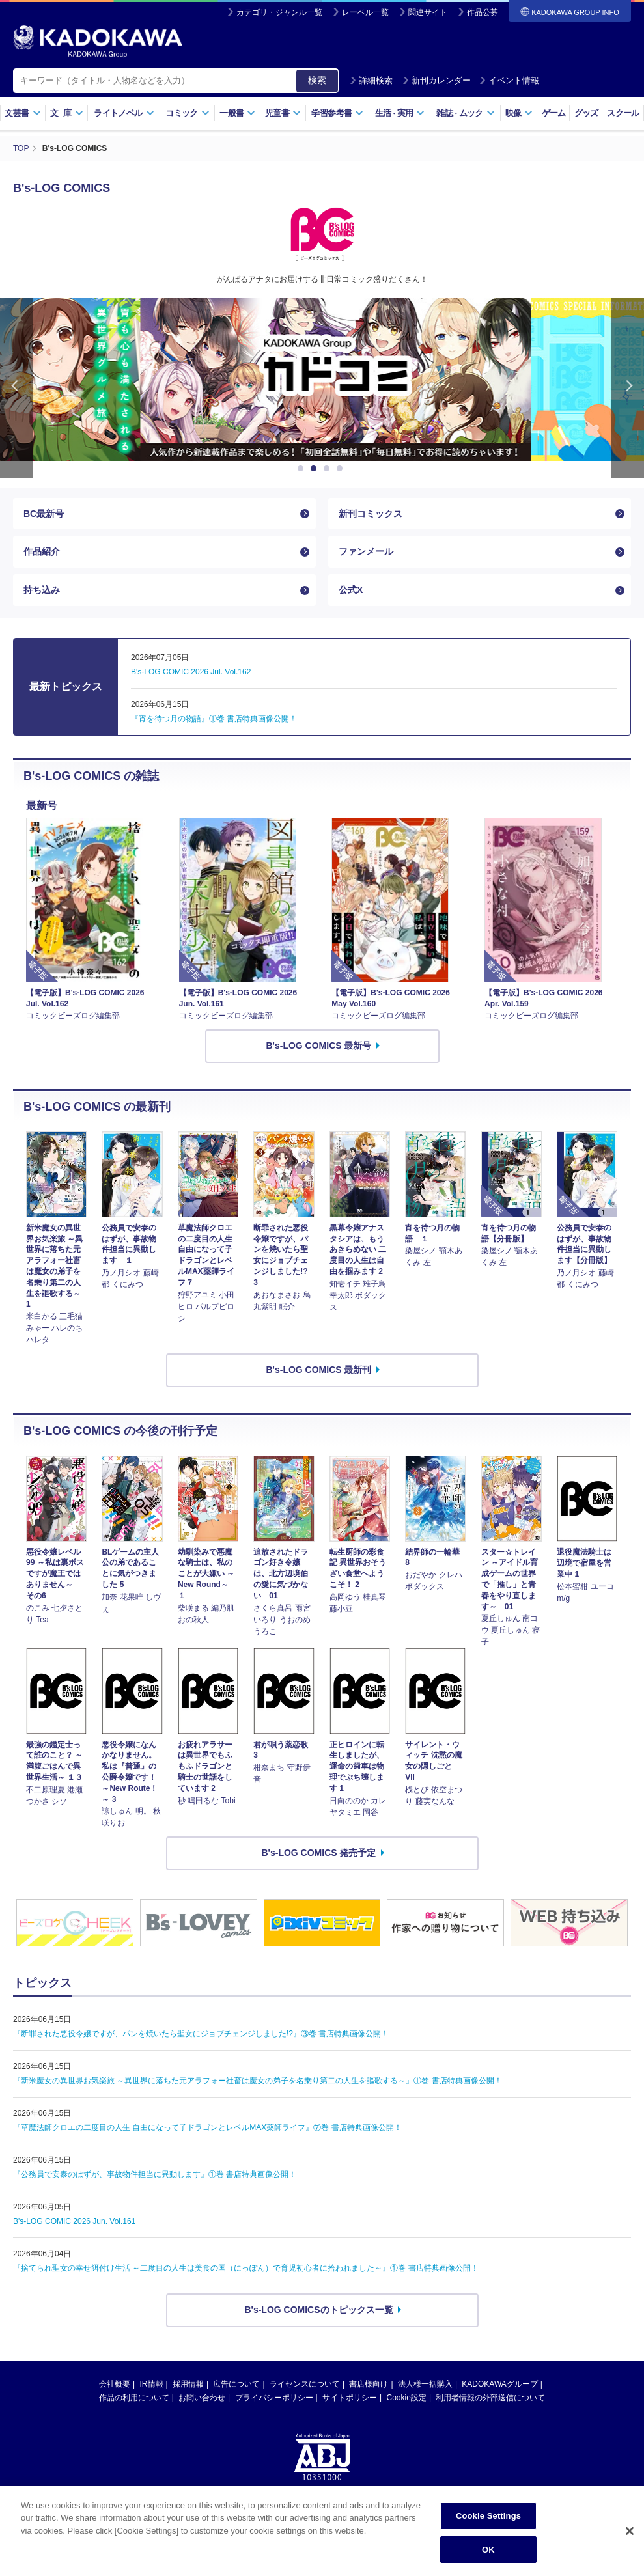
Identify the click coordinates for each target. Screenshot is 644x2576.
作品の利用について (134, 2397)
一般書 (237, 113)
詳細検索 (371, 80)
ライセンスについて (305, 2384)
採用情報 (188, 2384)
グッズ (586, 113)
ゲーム (554, 113)
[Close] (629, 2555)
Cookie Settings (488, 2540)
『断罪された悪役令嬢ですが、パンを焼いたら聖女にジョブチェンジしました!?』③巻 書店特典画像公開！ (201, 2033)
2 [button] (316, 468)
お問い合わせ (201, 2397)
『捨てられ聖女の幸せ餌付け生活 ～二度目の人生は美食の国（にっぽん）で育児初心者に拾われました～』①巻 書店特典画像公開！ (246, 2268)
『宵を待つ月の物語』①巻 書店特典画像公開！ (214, 718)
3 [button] (329, 468)
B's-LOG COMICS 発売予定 (319, 1853)
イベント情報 (509, 80)
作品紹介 (41, 551)
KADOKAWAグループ (499, 2384)
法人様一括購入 (425, 2384)
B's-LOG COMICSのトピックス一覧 (318, 2310)
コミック (187, 113)
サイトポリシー (349, 2397)
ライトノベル (124, 113)
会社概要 (114, 2384)
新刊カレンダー (436, 80)
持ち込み (41, 590)
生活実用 (400, 113)
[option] (322, 379)
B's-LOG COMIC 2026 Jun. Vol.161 (74, 2221)
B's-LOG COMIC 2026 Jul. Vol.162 (191, 671)
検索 (317, 80)
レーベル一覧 (365, 12)
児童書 (283, 113)
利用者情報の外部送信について (490, 2397)
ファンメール (366, 551)
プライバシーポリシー (274, 2397)
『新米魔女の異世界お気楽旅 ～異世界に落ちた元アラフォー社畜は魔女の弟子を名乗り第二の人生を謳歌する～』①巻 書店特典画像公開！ (257, 2080)
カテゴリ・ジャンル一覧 (279, 12)
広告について (236, 2384)
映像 (519, 113)
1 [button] (303, 468)
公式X (351, 590)
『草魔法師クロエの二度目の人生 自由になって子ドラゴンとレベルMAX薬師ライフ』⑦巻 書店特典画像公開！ (207, 2127)
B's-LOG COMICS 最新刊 (319, 1369)
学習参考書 (337, 113)
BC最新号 (43, 513)
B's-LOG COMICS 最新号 (319, 1045)
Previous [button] (16, 388)
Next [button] (627, 388)
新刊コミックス (370, 513)
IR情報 (151, 2384)
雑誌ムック (465, 113)
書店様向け (368, 2384)
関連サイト (427, 12)
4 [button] (342, 468)
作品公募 (482, 12)
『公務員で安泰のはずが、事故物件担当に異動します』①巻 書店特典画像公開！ (154, 2174)
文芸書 (22, 113)
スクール (623, 113)
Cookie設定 (407, 2397)
